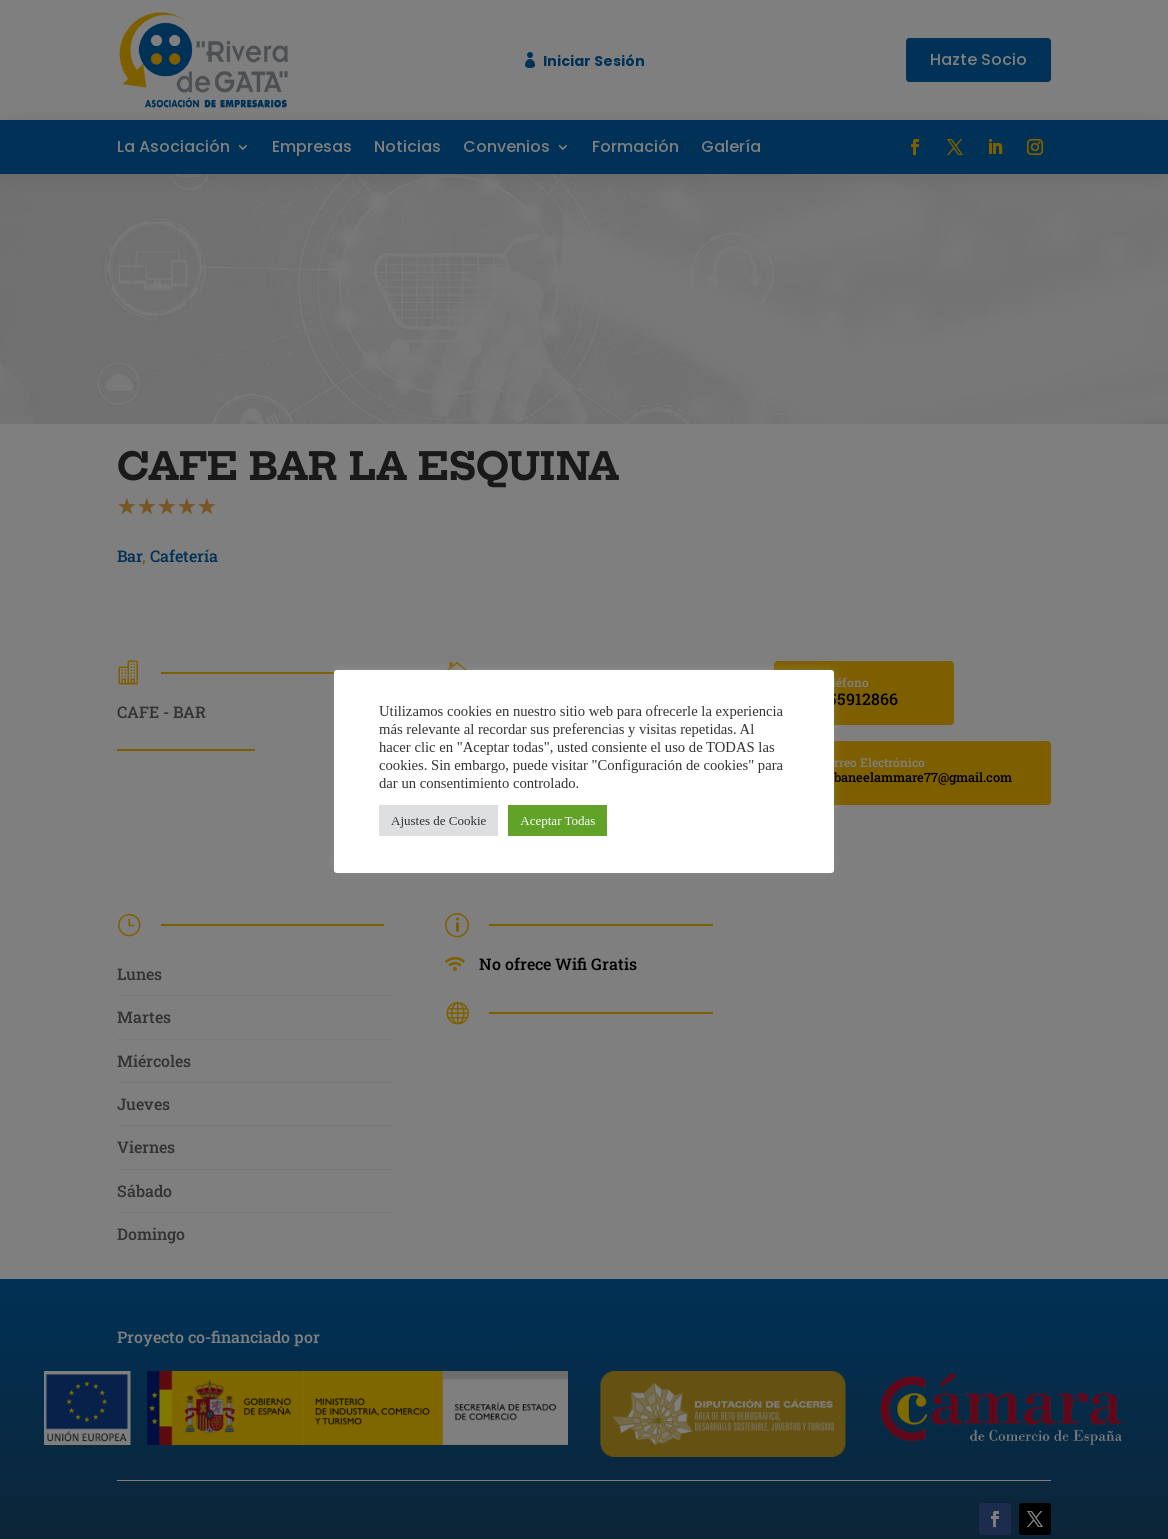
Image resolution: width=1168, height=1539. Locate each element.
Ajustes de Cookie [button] (438, 820)
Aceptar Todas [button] (557, 820)
